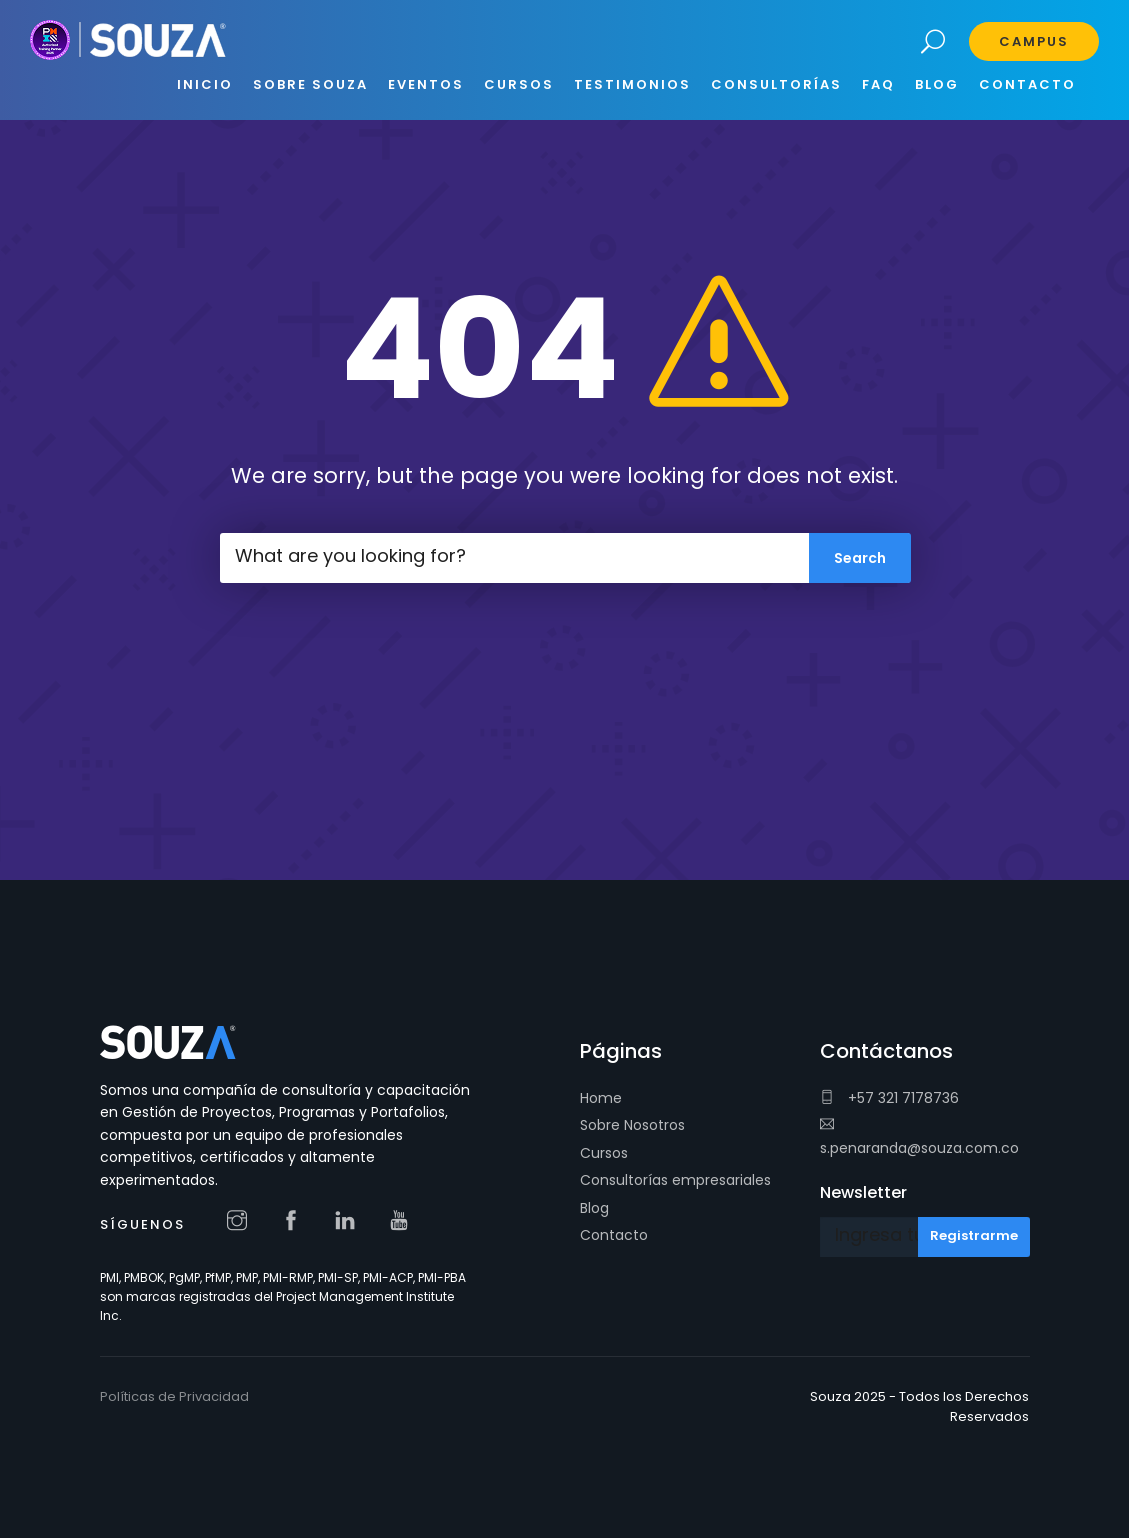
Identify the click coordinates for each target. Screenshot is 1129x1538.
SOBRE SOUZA (310, 84)
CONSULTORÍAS (776, 84)
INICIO (205, 84)
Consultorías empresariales (675, 1180)
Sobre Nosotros (632, 1125)
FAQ (878, 84)
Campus (1034, 41)
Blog (594, 1208)
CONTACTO (1027, 84)
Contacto (614, 1235)
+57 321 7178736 (889, 1098)
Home (601, 1098)
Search (933, 42)
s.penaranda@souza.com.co (919, 1137)
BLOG (937, 84)
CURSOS (519, 84)
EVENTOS (426, 84)
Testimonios (632, 84)
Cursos (604, 1153)
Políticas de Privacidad (174, 1396)
